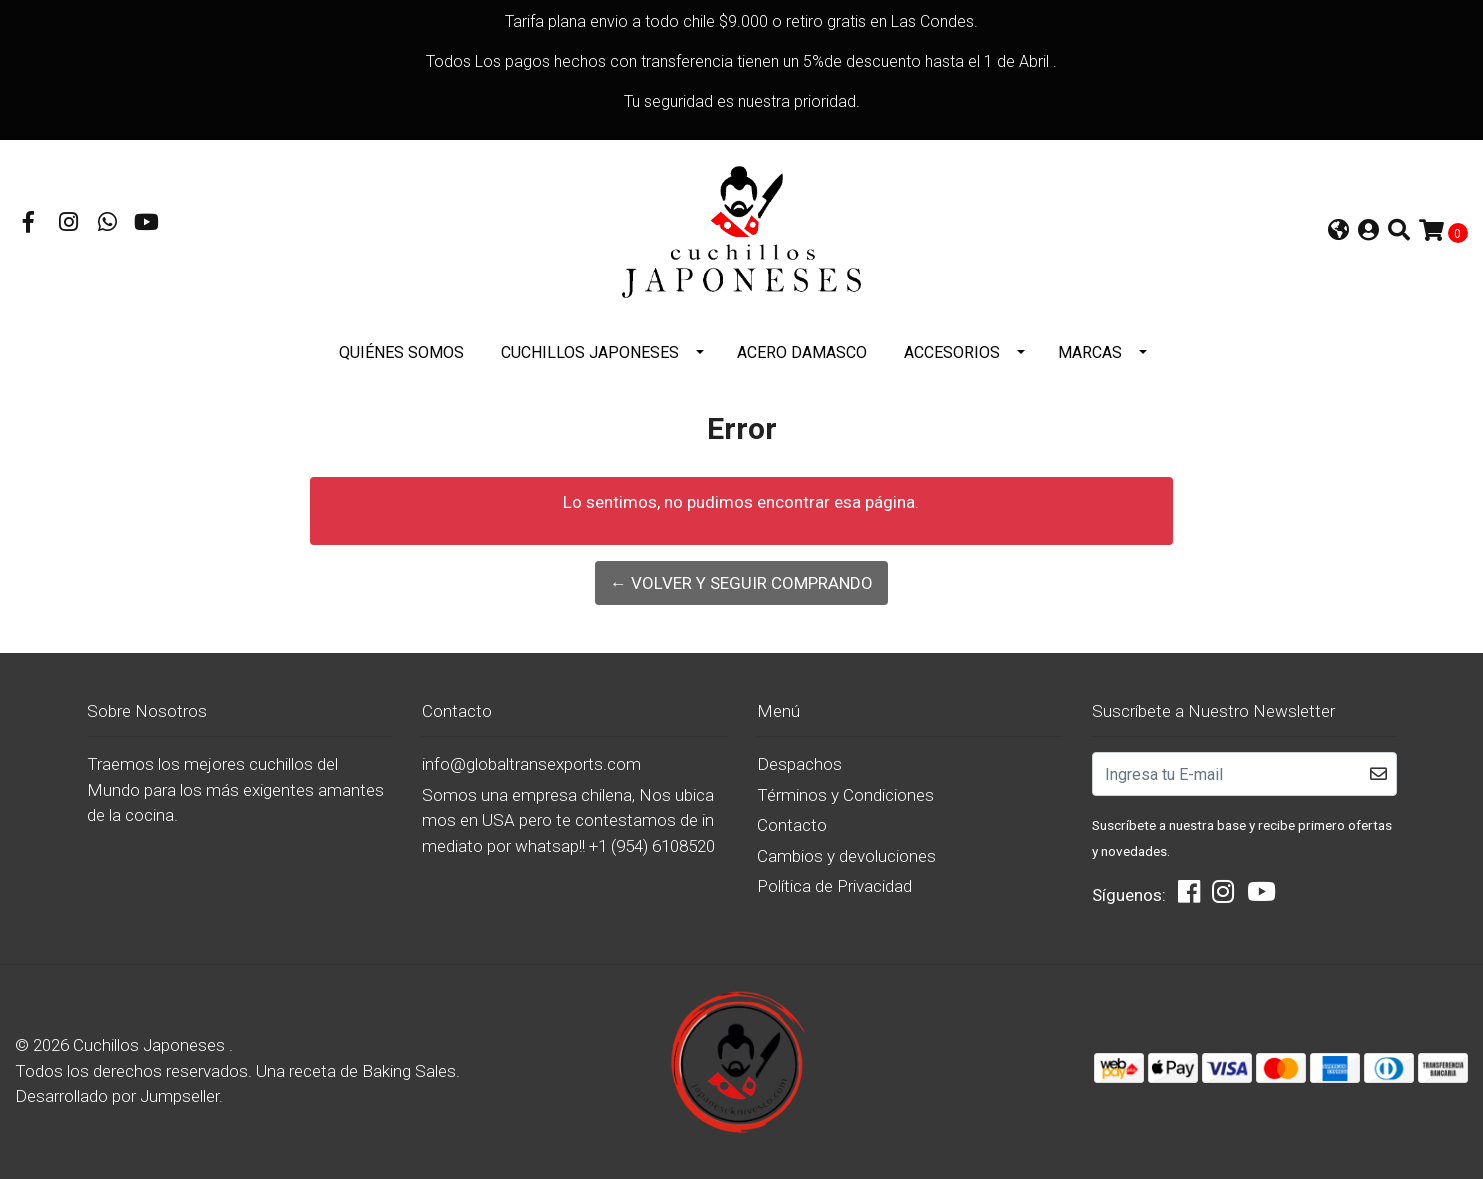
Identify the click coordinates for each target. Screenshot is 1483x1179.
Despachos (799, 764)
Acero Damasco (802, 352)
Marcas (1090, 352)
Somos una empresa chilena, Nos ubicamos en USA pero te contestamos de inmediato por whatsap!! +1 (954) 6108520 (568, 820)
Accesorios (952, 352)
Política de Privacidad (834, 886)
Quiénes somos (401, 352)
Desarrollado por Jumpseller (117, 1096)
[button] (1338, 232)
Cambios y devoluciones (846, 856)
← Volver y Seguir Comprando (741, 583)
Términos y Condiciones (845, 795)
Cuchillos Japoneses (590, 352)
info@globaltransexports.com (531, 764)
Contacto (792, 825)
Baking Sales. (411, 1071)
